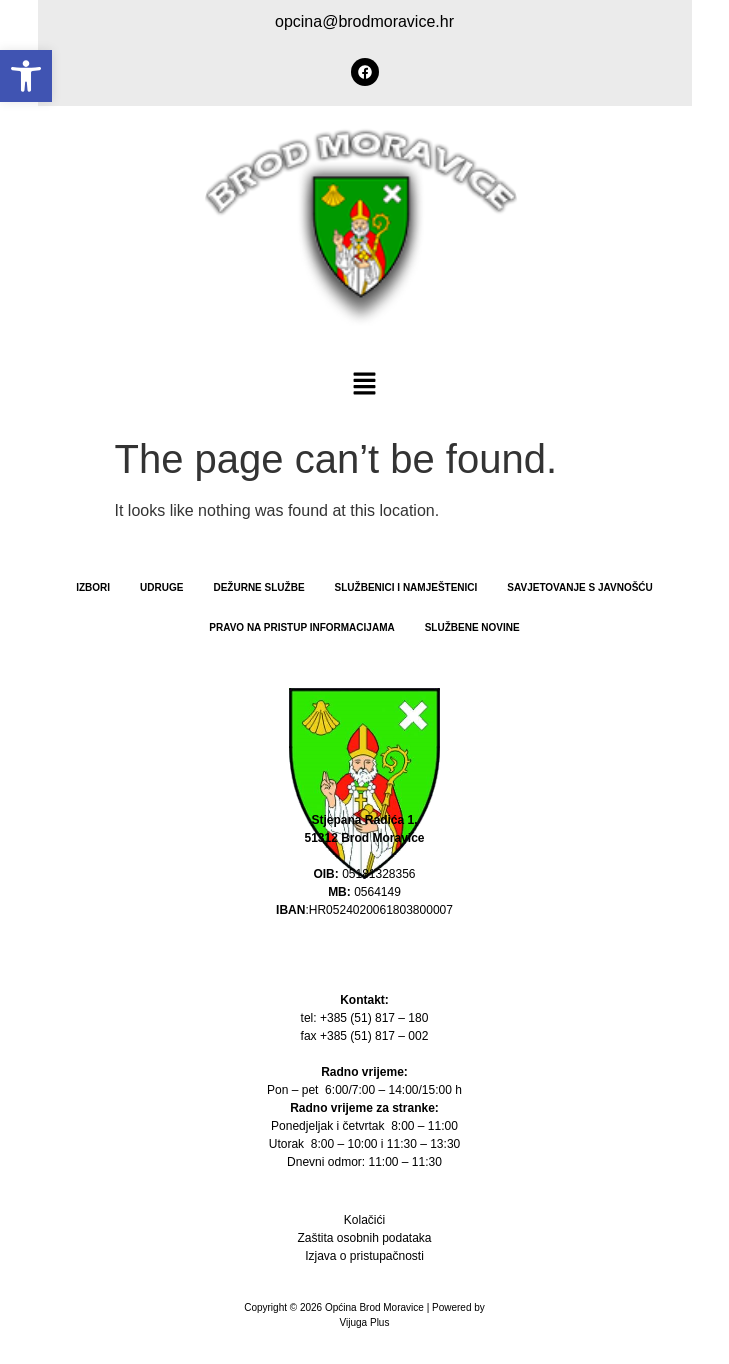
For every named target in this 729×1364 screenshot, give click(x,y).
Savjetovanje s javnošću (579, 587)
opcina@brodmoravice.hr (364, 21)
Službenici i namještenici (406, 587)
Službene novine (472, 627)
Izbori (93, 587)
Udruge (161, 587)
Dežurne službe (258, 587)
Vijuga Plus (365, 1322)
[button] (26, 76)
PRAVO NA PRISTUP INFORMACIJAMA (301, 627)
